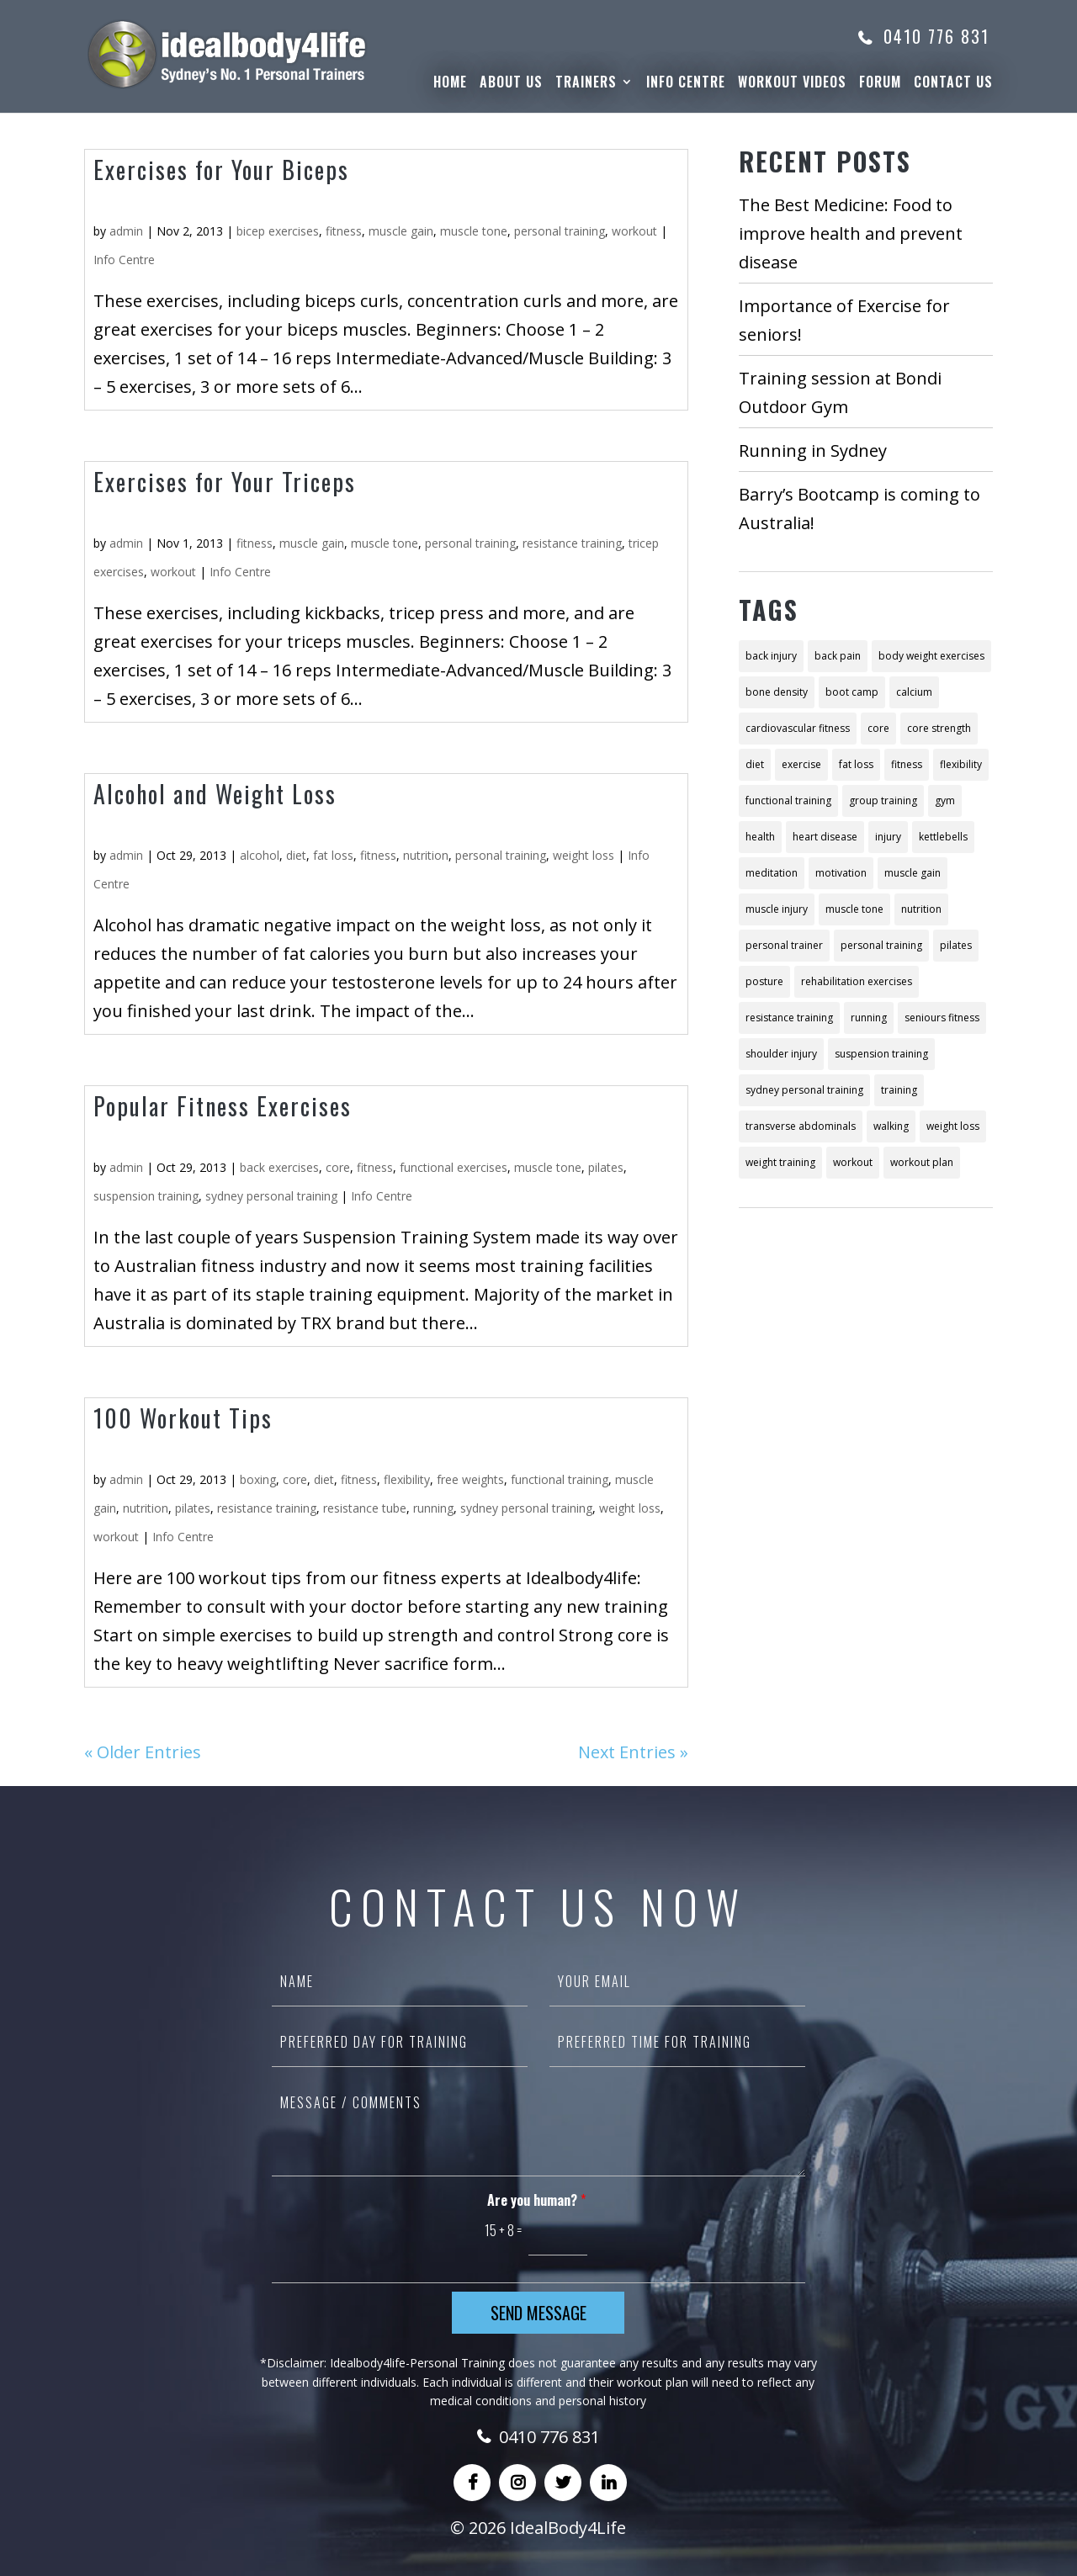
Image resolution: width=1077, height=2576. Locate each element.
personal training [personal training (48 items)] (881, 945)
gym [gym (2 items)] (945, 800)
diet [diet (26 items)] (754, 764)
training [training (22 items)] (899, 1090)
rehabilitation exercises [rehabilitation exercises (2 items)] (856, 981)
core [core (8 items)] (878, 728)
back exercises (279, 1167)
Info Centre (685, 84)
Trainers (586, 84)
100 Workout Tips (183, 1418)
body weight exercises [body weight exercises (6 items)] (931, 656)
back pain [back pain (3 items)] (837, 656)
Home (450, 84)
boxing (258, 1479)
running (433, 1508)
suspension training (146, 1196)
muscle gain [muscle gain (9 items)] (912, 873)
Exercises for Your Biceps (221, 169)
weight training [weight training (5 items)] (780, 1162)
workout (634, 231)
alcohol (259, 855)
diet (296, 855)
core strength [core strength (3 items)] (939, 728)
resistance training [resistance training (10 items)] (789, 1017)
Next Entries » (633, 1752)
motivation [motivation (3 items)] (841, 873)
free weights (470, 1479)
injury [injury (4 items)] (888, 837)
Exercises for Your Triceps (224, 481)
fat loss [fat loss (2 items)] (856, 764)
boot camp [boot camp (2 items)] (851, 692)
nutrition (425, 855)
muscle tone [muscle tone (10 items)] (854, 909)
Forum (880, 84)
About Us (511, 84)
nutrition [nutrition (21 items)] (921, 909)
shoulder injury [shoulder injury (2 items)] (781, 1054)
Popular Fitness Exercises (222, 1106)
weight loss (583, 855)
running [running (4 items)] (869, 1017)
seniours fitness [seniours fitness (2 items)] (942, 1017)
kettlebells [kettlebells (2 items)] (943, 837)
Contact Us (953, 84)
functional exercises (453, 1167)
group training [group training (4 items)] (883, 800)
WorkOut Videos (792, 84)
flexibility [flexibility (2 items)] (961, 764)
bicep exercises (277, 231)
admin (126, 231)
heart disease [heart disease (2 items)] (825, 837)
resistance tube (364, 1508)
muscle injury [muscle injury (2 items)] (776, 909)
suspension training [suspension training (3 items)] (881, 1054)
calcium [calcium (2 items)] (914, 692)
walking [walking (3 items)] (891, 1126)
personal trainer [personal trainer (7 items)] (784, 945)
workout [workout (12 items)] (853, 1162)
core (338, 1167)
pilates (605, 1167)
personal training (559, 231)
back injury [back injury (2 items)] (771, 656)
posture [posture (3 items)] (764, 981)
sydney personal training (271, 1196)
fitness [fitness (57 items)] (906, 764)
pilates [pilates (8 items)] (956, 945)
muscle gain (401, 231)
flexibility (407, 1479)
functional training (559, 1479)
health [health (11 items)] (760, 837)
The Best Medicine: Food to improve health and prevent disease (851, 233)
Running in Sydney (813, 450)
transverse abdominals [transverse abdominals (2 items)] (800, 1126)
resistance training (572, 543)
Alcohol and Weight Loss (215, 794)
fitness (344, 231)
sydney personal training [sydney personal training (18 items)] (804, 1090)
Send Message (538, 2312)
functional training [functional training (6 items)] (788, 800)
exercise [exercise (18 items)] (801, 764)
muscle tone (473, 231)
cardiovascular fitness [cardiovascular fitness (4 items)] (797, 728)
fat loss (333, 855)
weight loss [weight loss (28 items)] (952, 1126)
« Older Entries (142, 1752)
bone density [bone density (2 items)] (776, 692)
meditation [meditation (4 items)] (771, 873)
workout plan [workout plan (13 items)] (921, 1162)
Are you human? (536, 2200)
